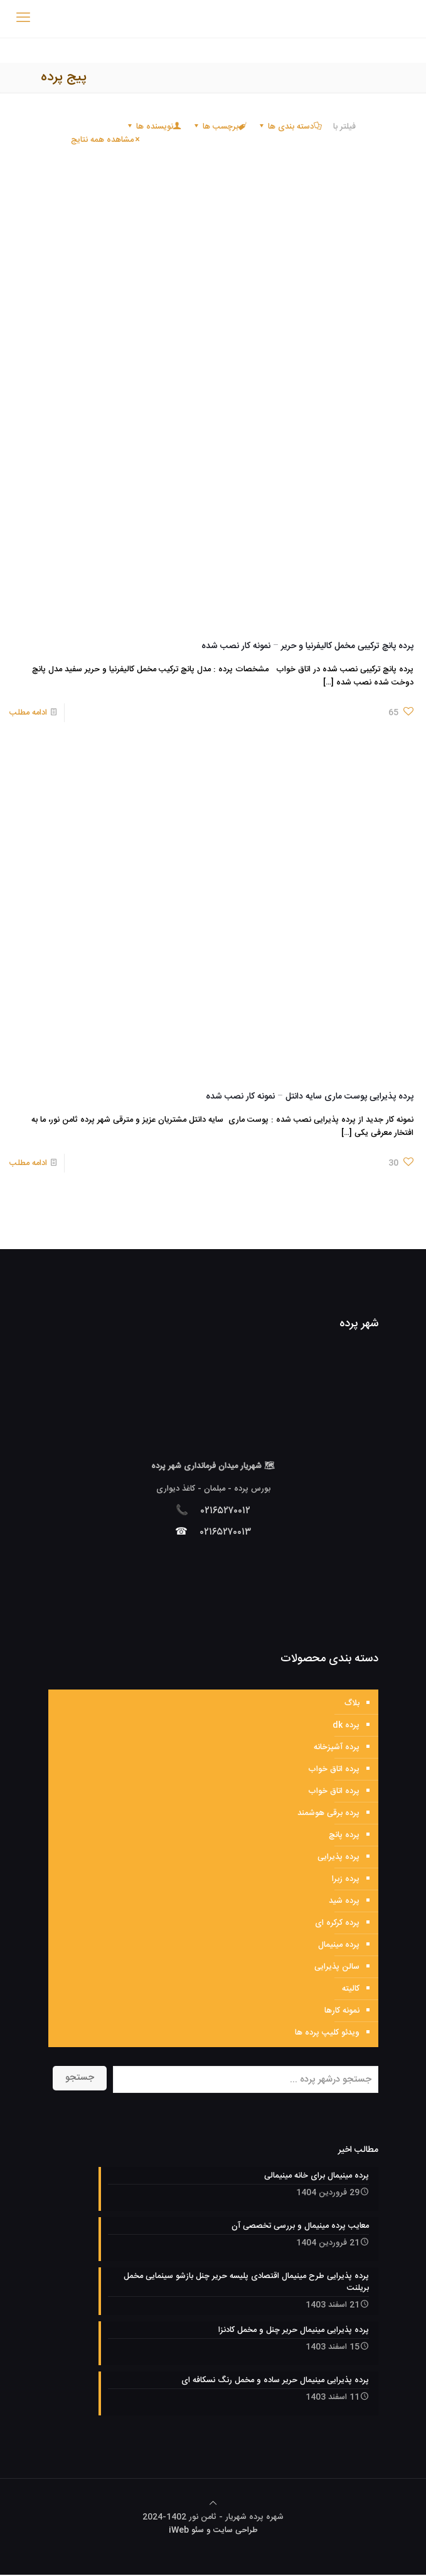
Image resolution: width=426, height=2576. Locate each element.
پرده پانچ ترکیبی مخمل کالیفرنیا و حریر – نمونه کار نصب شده (307, 646)
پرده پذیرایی (338, 1857)
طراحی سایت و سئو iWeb (213, 2531)
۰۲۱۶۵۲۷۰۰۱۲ (225, 1511)
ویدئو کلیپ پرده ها (327, 2033)
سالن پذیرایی (336, 1967)
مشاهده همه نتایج (106, 140)
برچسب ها (220, 127)
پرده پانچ (344, 1835)
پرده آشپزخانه (336, 1747)
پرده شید (344, 1901)
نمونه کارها (341, 2011)
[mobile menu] (23, 18)
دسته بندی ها (290, 127)
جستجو (79, 2077)
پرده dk (346, 1725)
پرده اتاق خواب (333, 1769)
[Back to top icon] (213, 2505)
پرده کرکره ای (337, 1923)
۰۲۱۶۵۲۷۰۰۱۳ (226, 1532)
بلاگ (351, 1703)
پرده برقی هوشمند (328, 1813)
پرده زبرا (345, 1879)
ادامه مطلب (28, 713)
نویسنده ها (153, 127)
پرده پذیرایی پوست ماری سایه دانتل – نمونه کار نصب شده (309, 1096)
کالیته (350, 1989)
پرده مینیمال (338, 1945)
